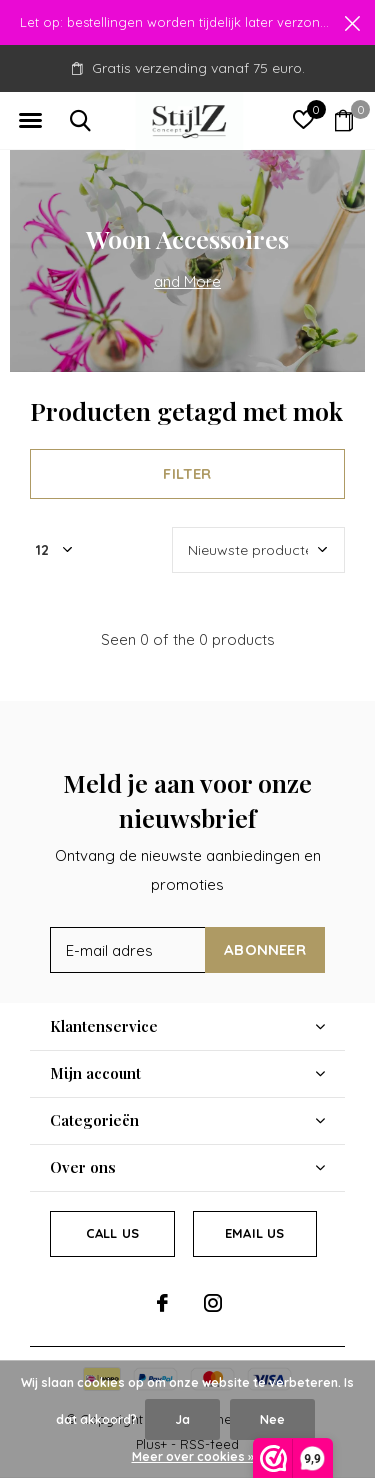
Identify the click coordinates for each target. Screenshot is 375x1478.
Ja (182, 1419)
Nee (272, 1419)
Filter (187, 473)
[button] (30, 121)
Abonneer (265, 949)
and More (187, 281)
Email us (254, 1233)
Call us (112, 1233)
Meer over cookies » (193, 1456)
